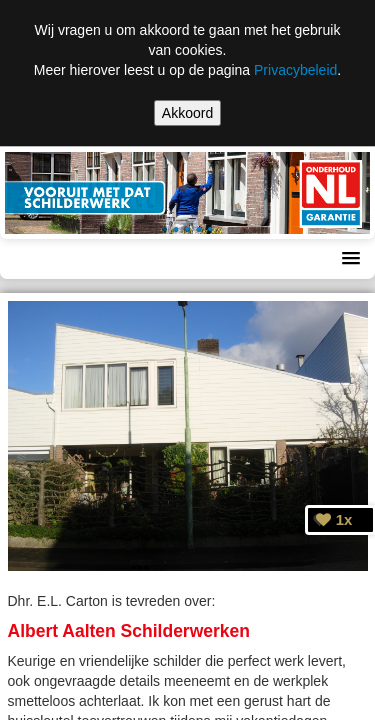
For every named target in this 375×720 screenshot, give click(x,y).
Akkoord (187, 113)
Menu (36, 259)
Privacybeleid (295, 70)
